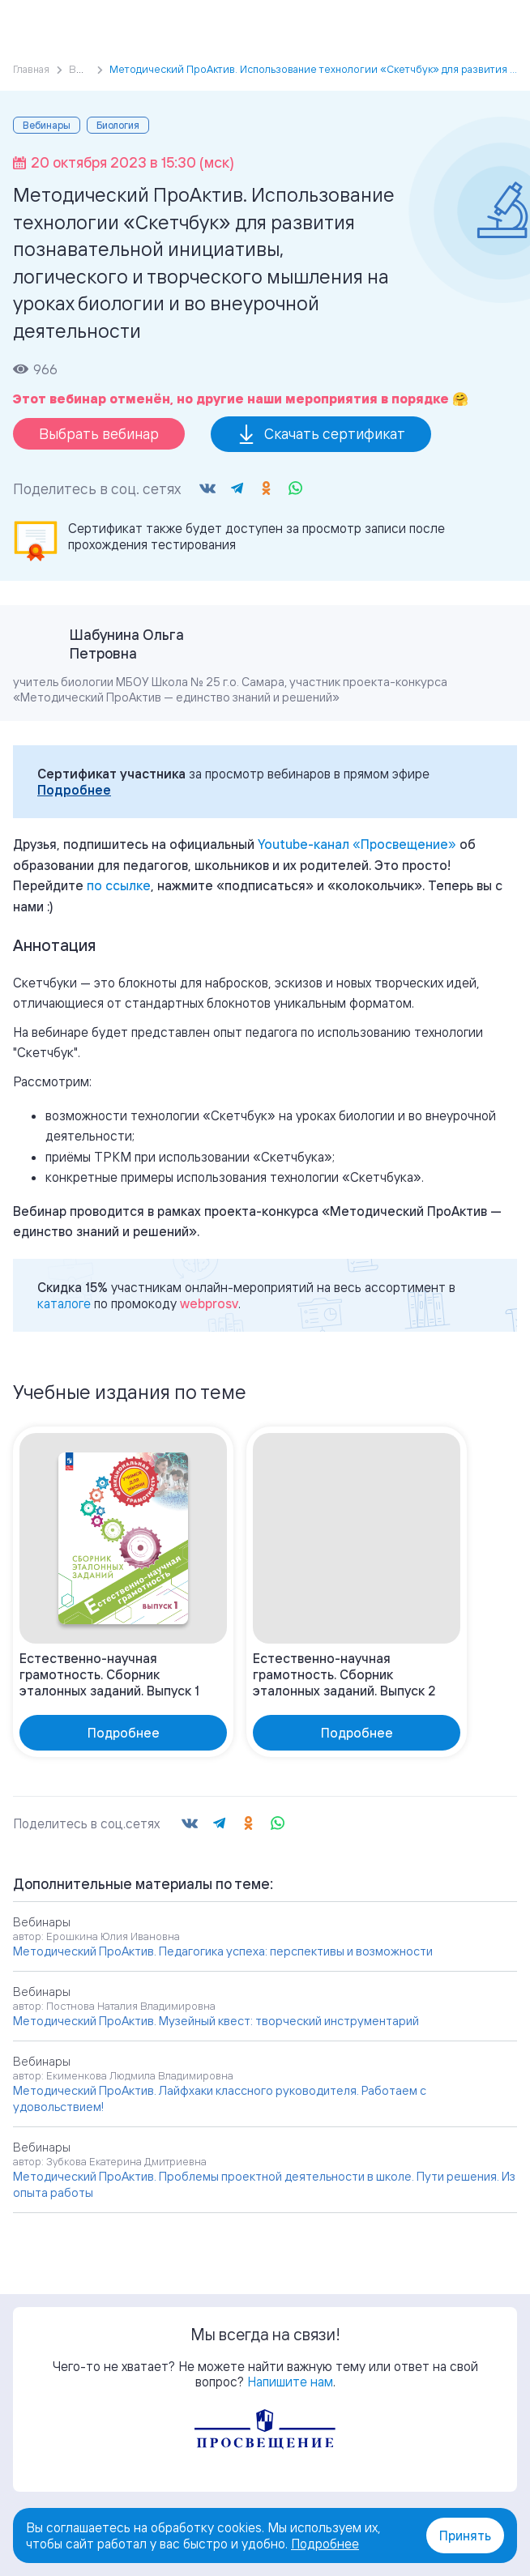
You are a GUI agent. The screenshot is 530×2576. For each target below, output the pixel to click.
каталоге (64, 1303)
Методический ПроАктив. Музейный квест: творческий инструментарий (216, 2020)
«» (357, 844)
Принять (465, 2535)
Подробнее (74, 790)
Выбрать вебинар (99, 433)
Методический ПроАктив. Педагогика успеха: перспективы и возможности (223, 1951)
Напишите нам (290, 2381)
